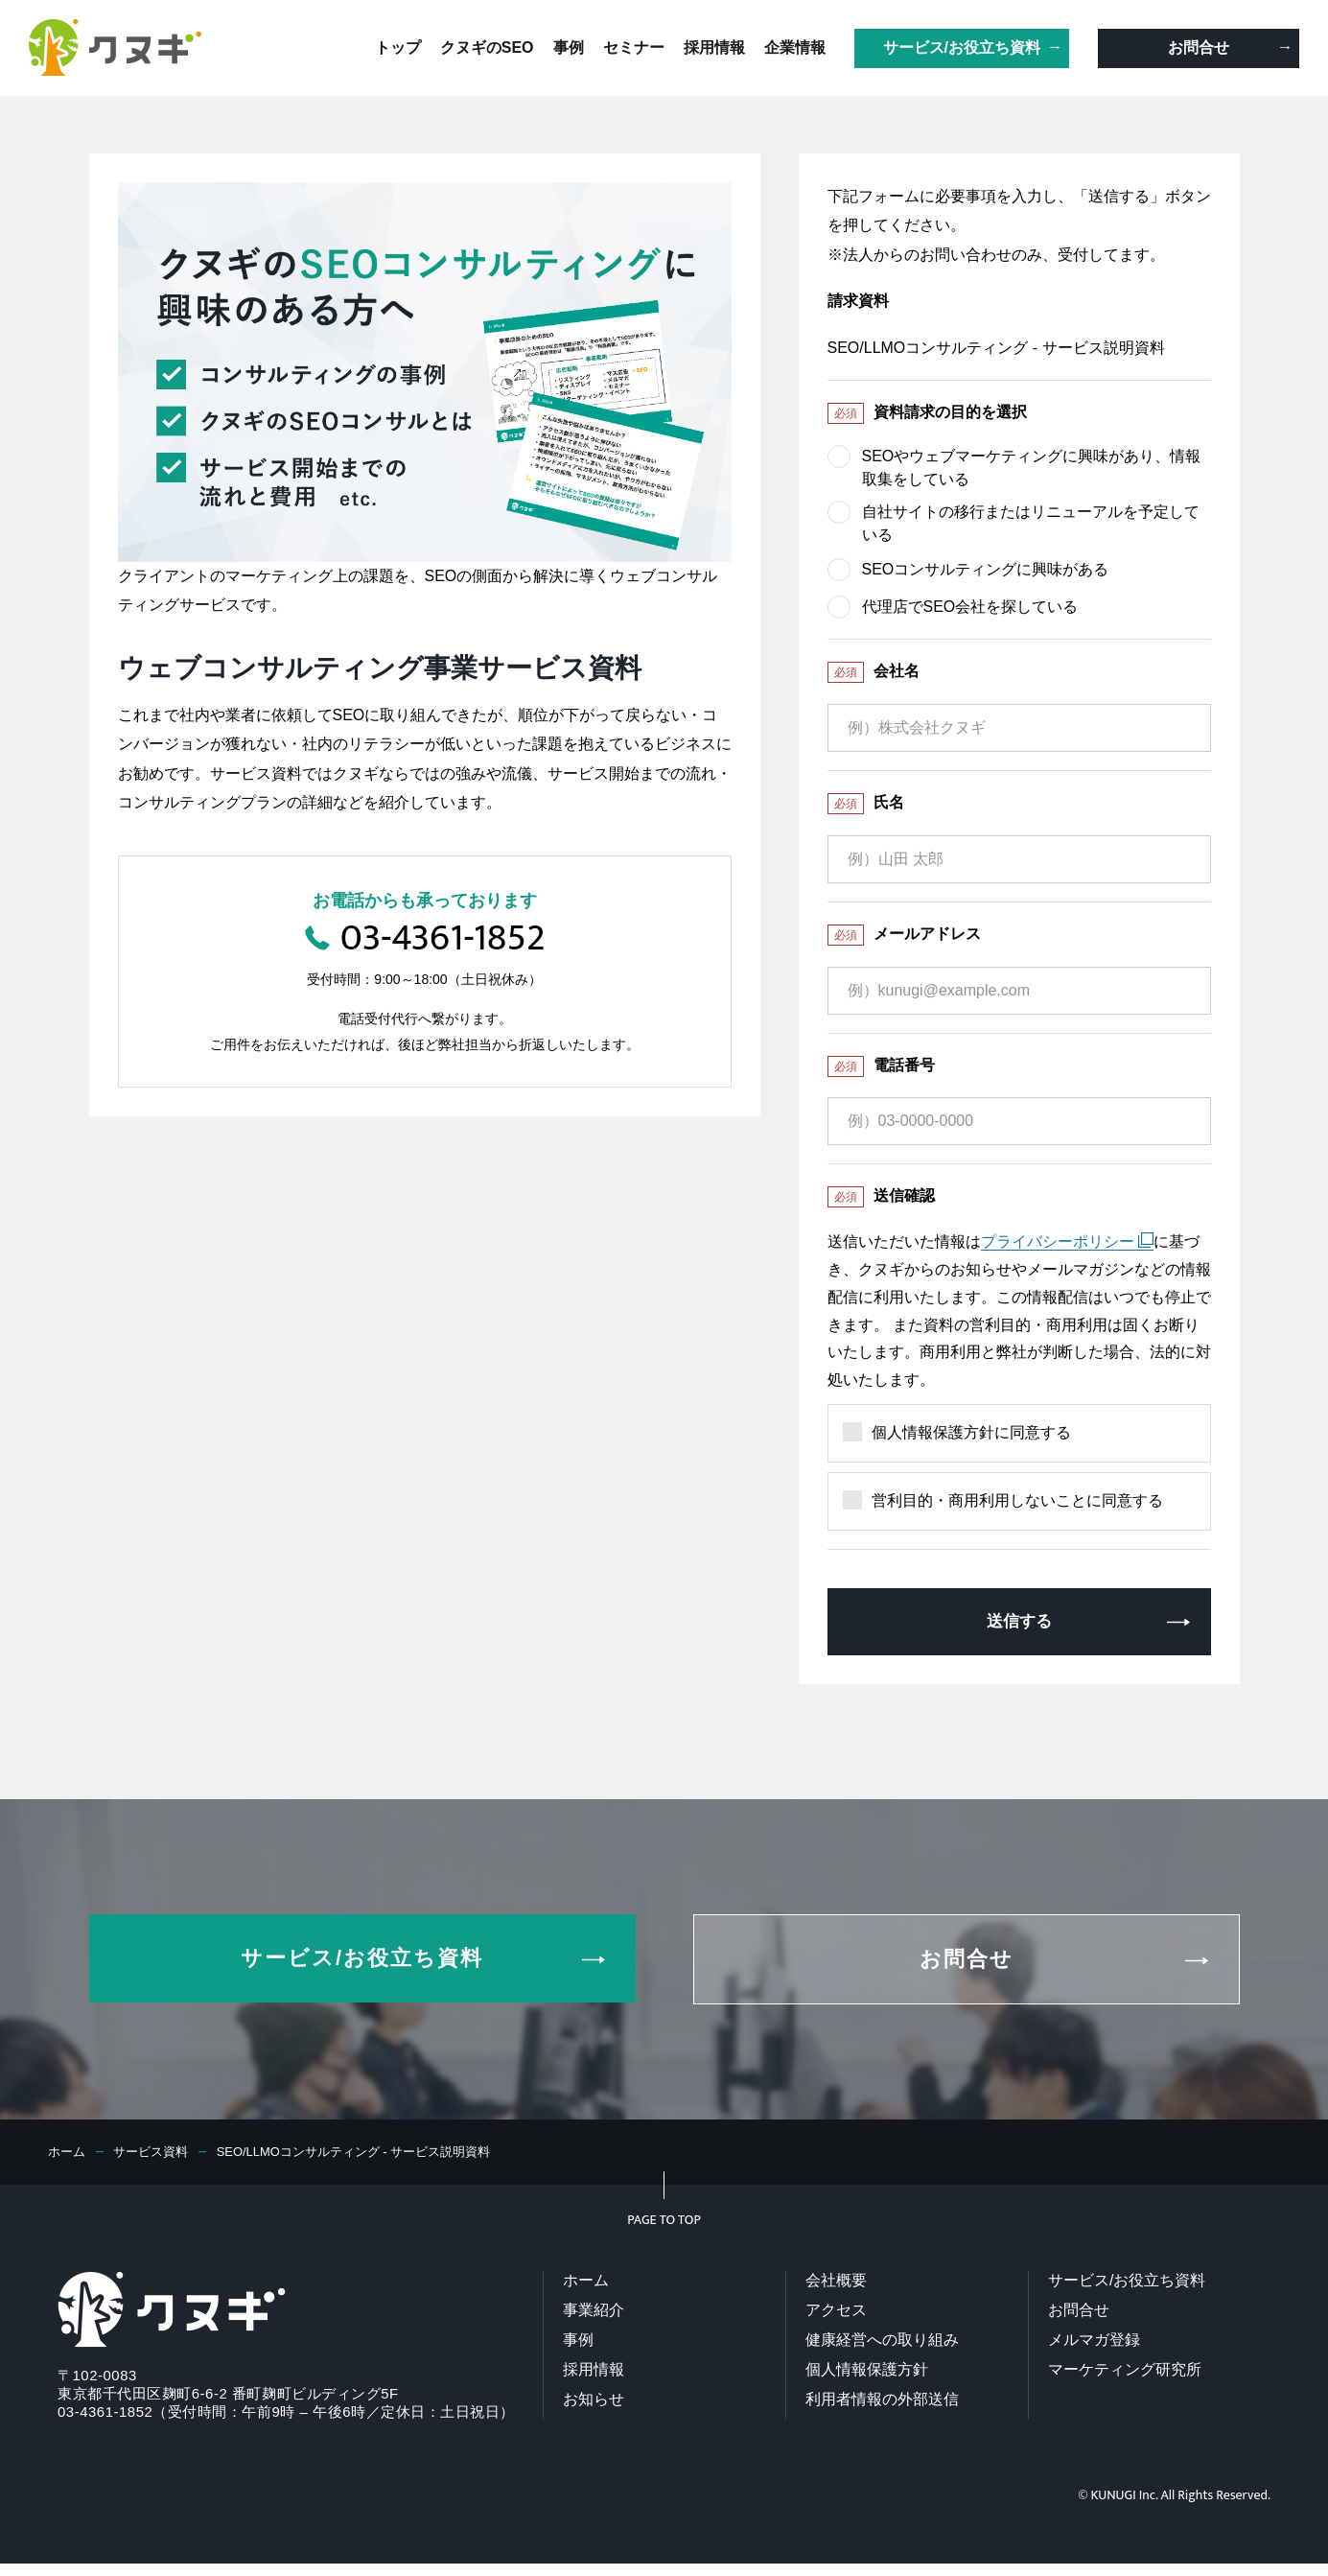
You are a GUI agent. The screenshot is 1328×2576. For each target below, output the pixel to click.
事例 (578, 2341)
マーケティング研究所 (1124, 2371)
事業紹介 (593, 2312)
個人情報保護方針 (866, 2371)
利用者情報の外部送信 (882, 2401)
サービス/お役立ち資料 (1126, 2282)
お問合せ (1078, 2312)
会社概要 (836, 2282)
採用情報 (593, 2371)
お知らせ (593, 2401)
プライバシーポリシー (1067, 1241)
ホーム (586, 2282)
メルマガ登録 (1094, 2341)
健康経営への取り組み (882, 2341)
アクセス (836, 2312)
